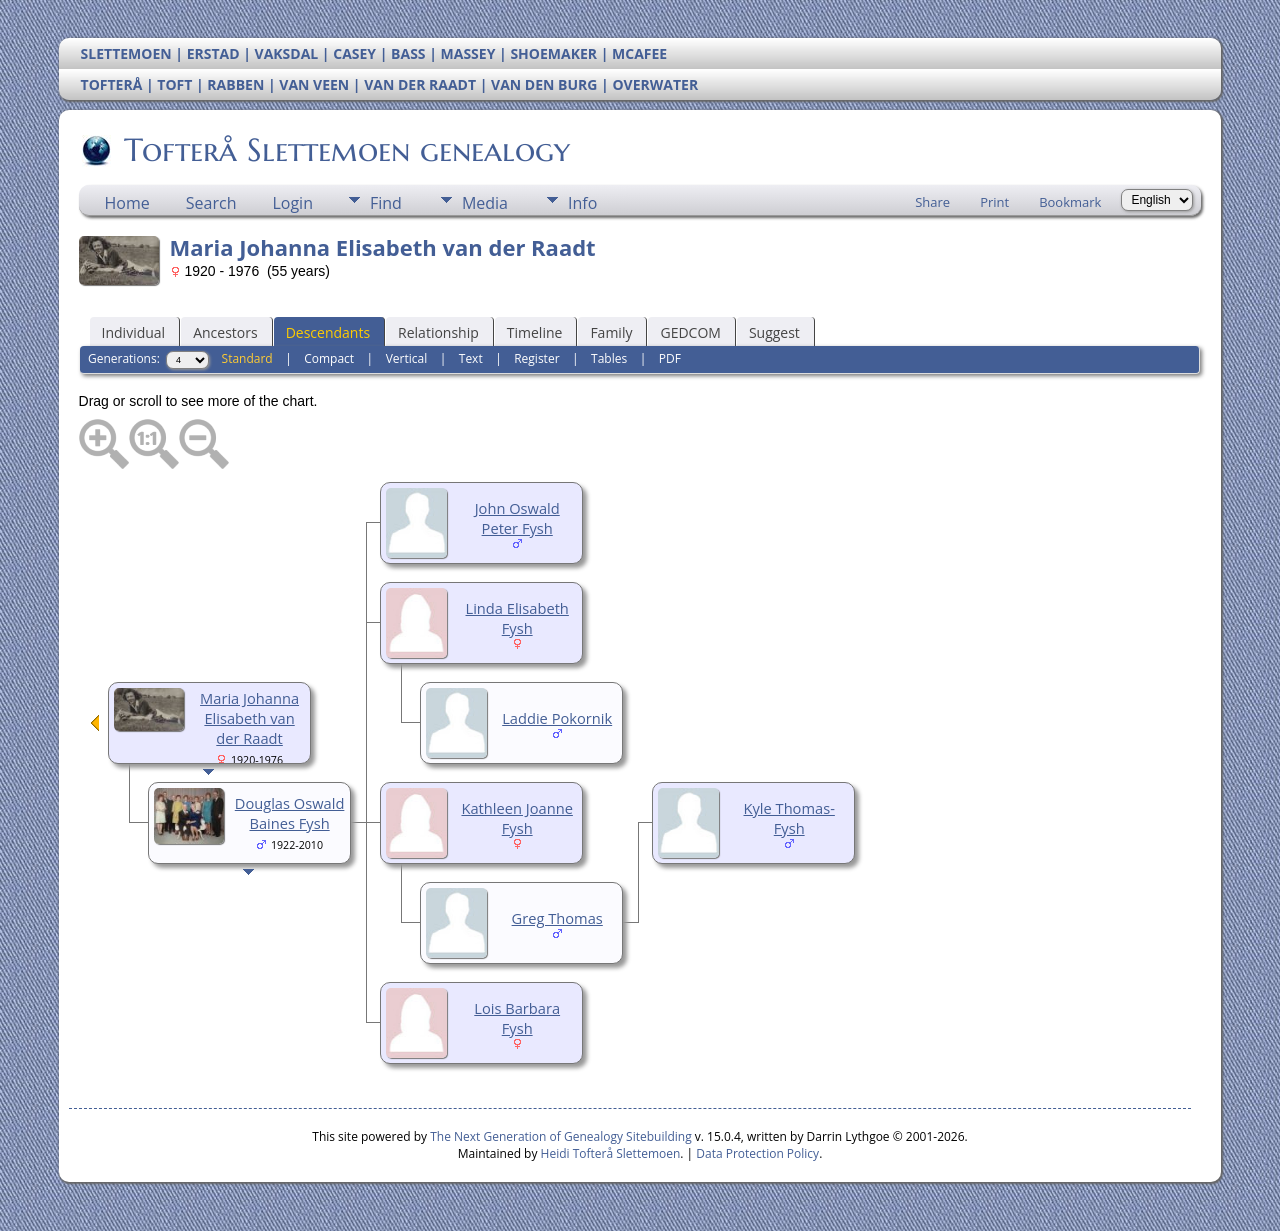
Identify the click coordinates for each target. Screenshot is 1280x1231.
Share (932, 202)
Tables (609, 358)
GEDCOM (690, 332)
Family (611, 332)
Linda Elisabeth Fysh (517, 618)
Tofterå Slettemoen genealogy (345, 150)
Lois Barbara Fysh (517, 1018)
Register (536, 358)
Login (292, 203)
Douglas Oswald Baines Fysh (290, 813)
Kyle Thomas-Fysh (789, 818)
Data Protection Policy (757, 1153)
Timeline (535, 332)
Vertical (407, 358)
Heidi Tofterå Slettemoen (611, 1153)
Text (471, 358)
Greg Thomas (557, 918)
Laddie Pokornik (557, 718)
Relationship (438, 332)
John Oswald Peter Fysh (517, 518)
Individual (134, 332)
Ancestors (225, 332)
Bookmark (1070, 202)
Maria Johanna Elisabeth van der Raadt (249, 718)
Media (485, 203)
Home (127, 203)
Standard (247, 358)
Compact (329, 358)
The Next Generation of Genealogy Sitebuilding (561, 1136)
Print (994, 202)
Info (582, 203)
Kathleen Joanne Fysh (516, 818)
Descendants (328, 332)
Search (211, 203)
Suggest (774, 332)
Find (386, 203)
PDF (670, 358)
